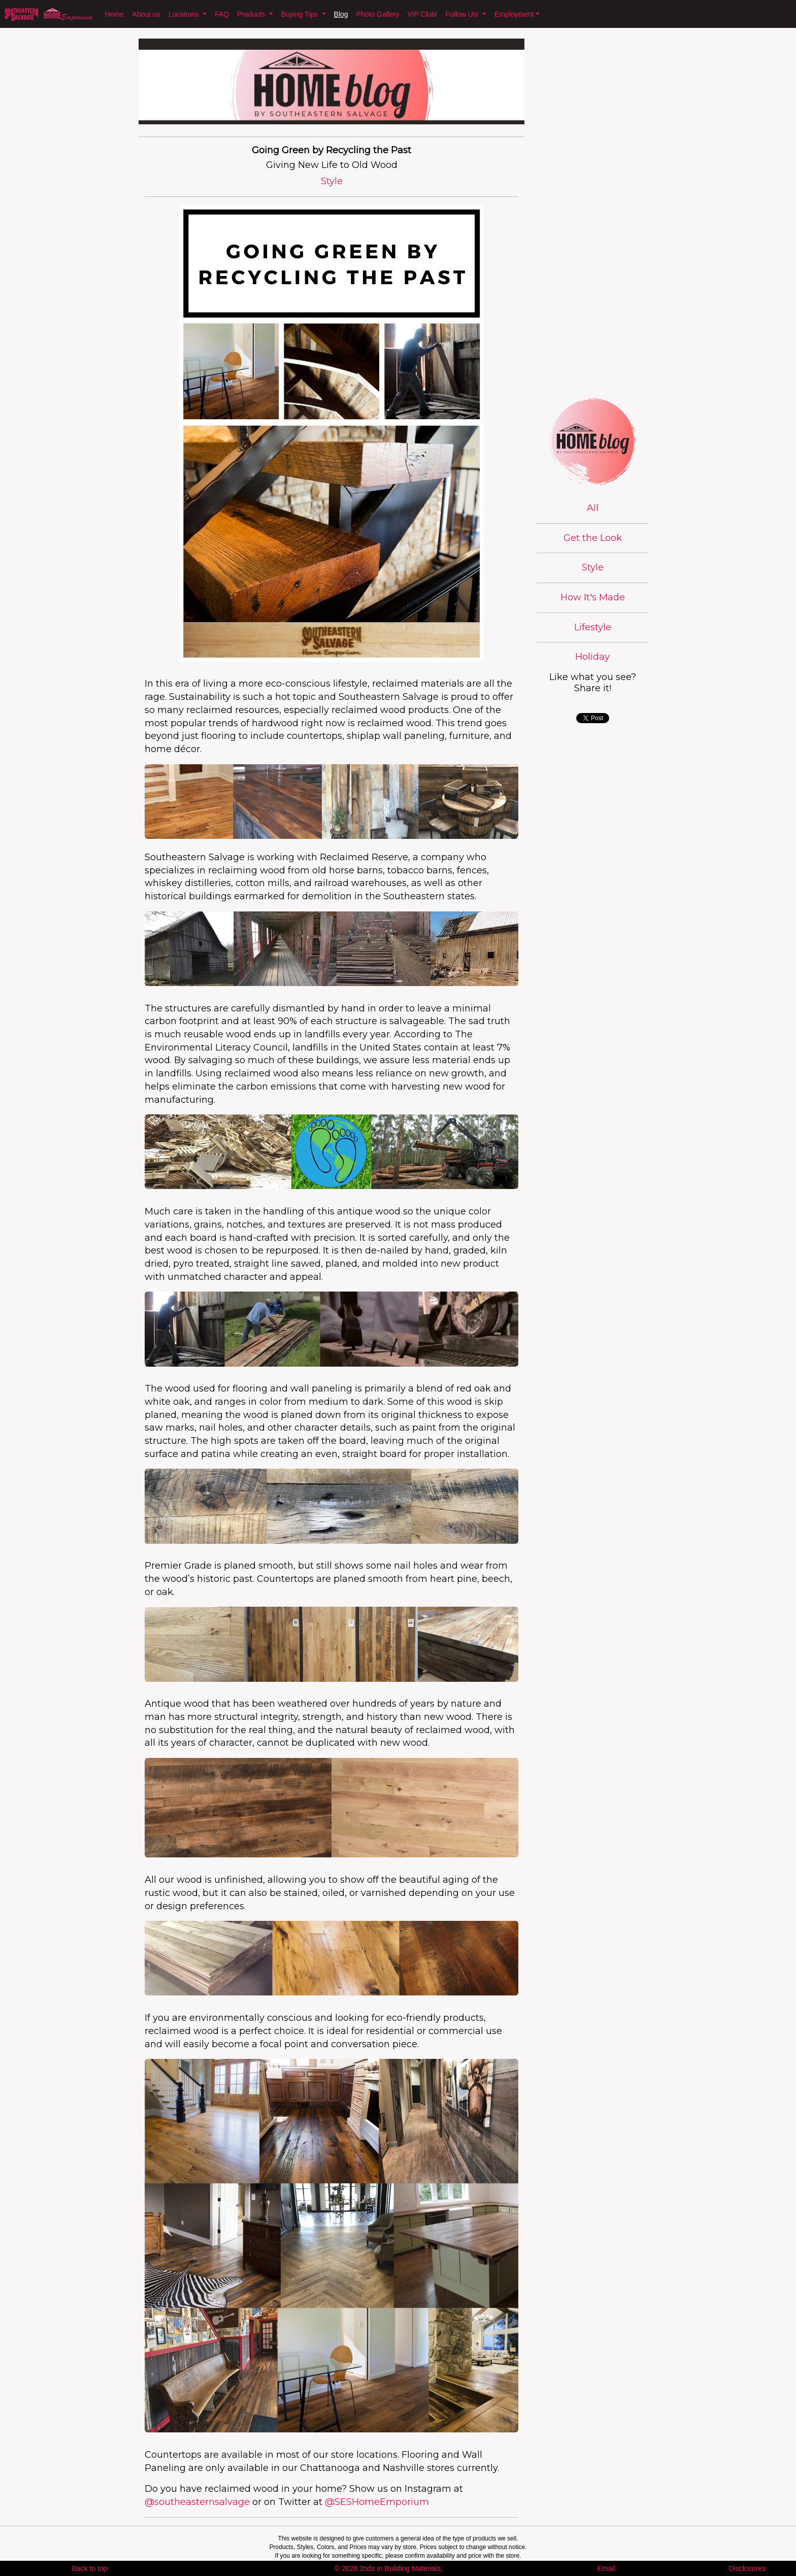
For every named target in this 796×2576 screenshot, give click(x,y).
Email (606, 2568)
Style (593, 567)
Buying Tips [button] (300, 14)
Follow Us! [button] (462, 14)
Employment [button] (514, 14)
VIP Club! (422, 14)
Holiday (592, 656)
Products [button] (252, 14)
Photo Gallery (378, 14)
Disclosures (747, 2568)
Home (114, 14)
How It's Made (592, 597)
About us (146, 14)
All (593, 508)
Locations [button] (185, 14)
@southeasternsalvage (197, 2501)
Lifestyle (592, 627)
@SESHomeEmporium (377, 2501)
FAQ (222, 14)
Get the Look (592, 538)
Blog (341, 14)
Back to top (89, 2568)
